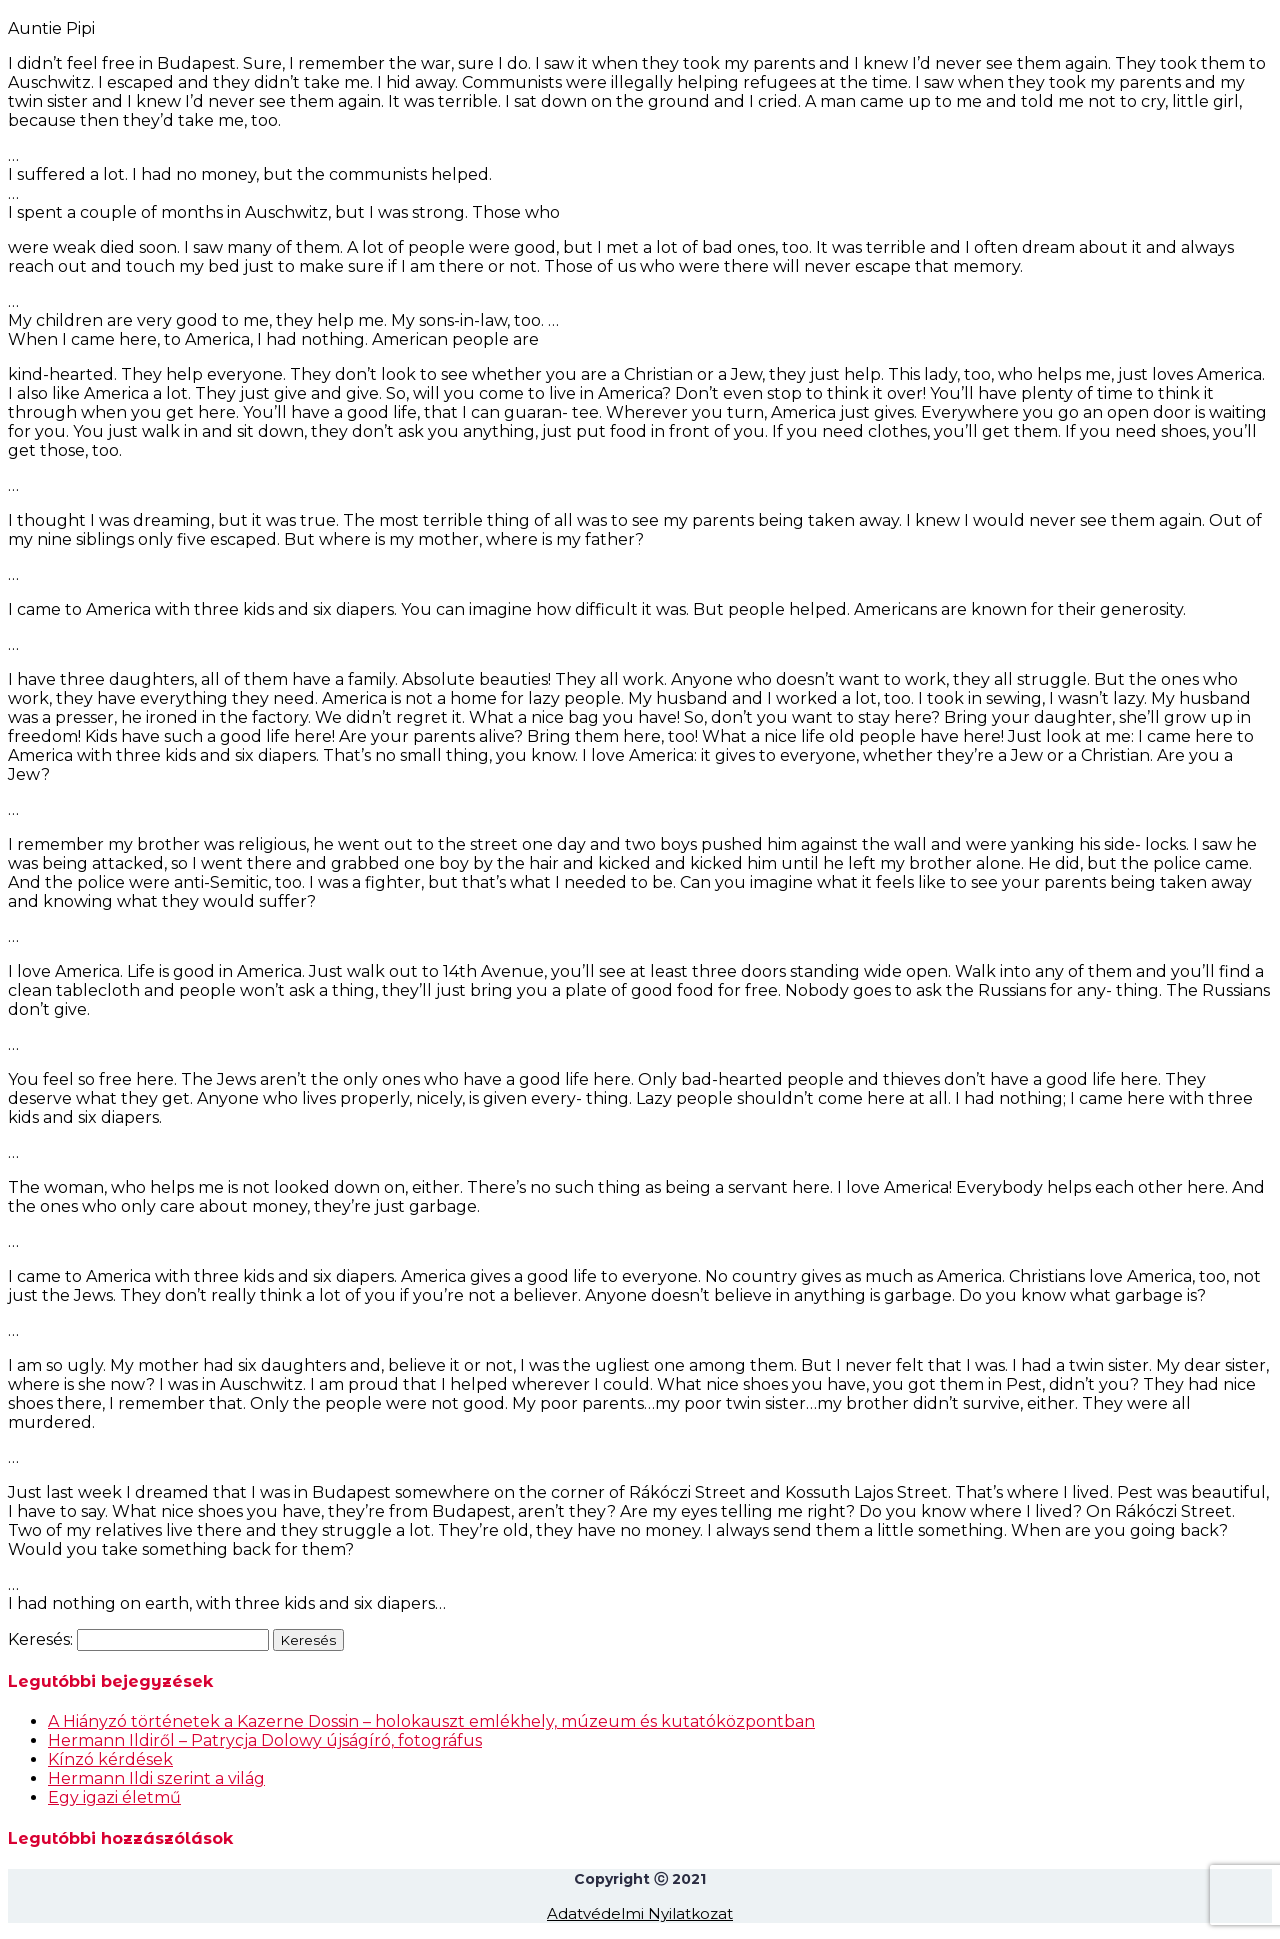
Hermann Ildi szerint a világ (156, 1778)
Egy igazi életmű (114, 1797)
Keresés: (40, 1639)
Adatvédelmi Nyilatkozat (640, 1913)
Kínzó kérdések (110, 1759)
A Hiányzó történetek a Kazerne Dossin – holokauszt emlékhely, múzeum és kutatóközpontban (431, 1721)
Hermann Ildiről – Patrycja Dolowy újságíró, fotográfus (265, 1740)
